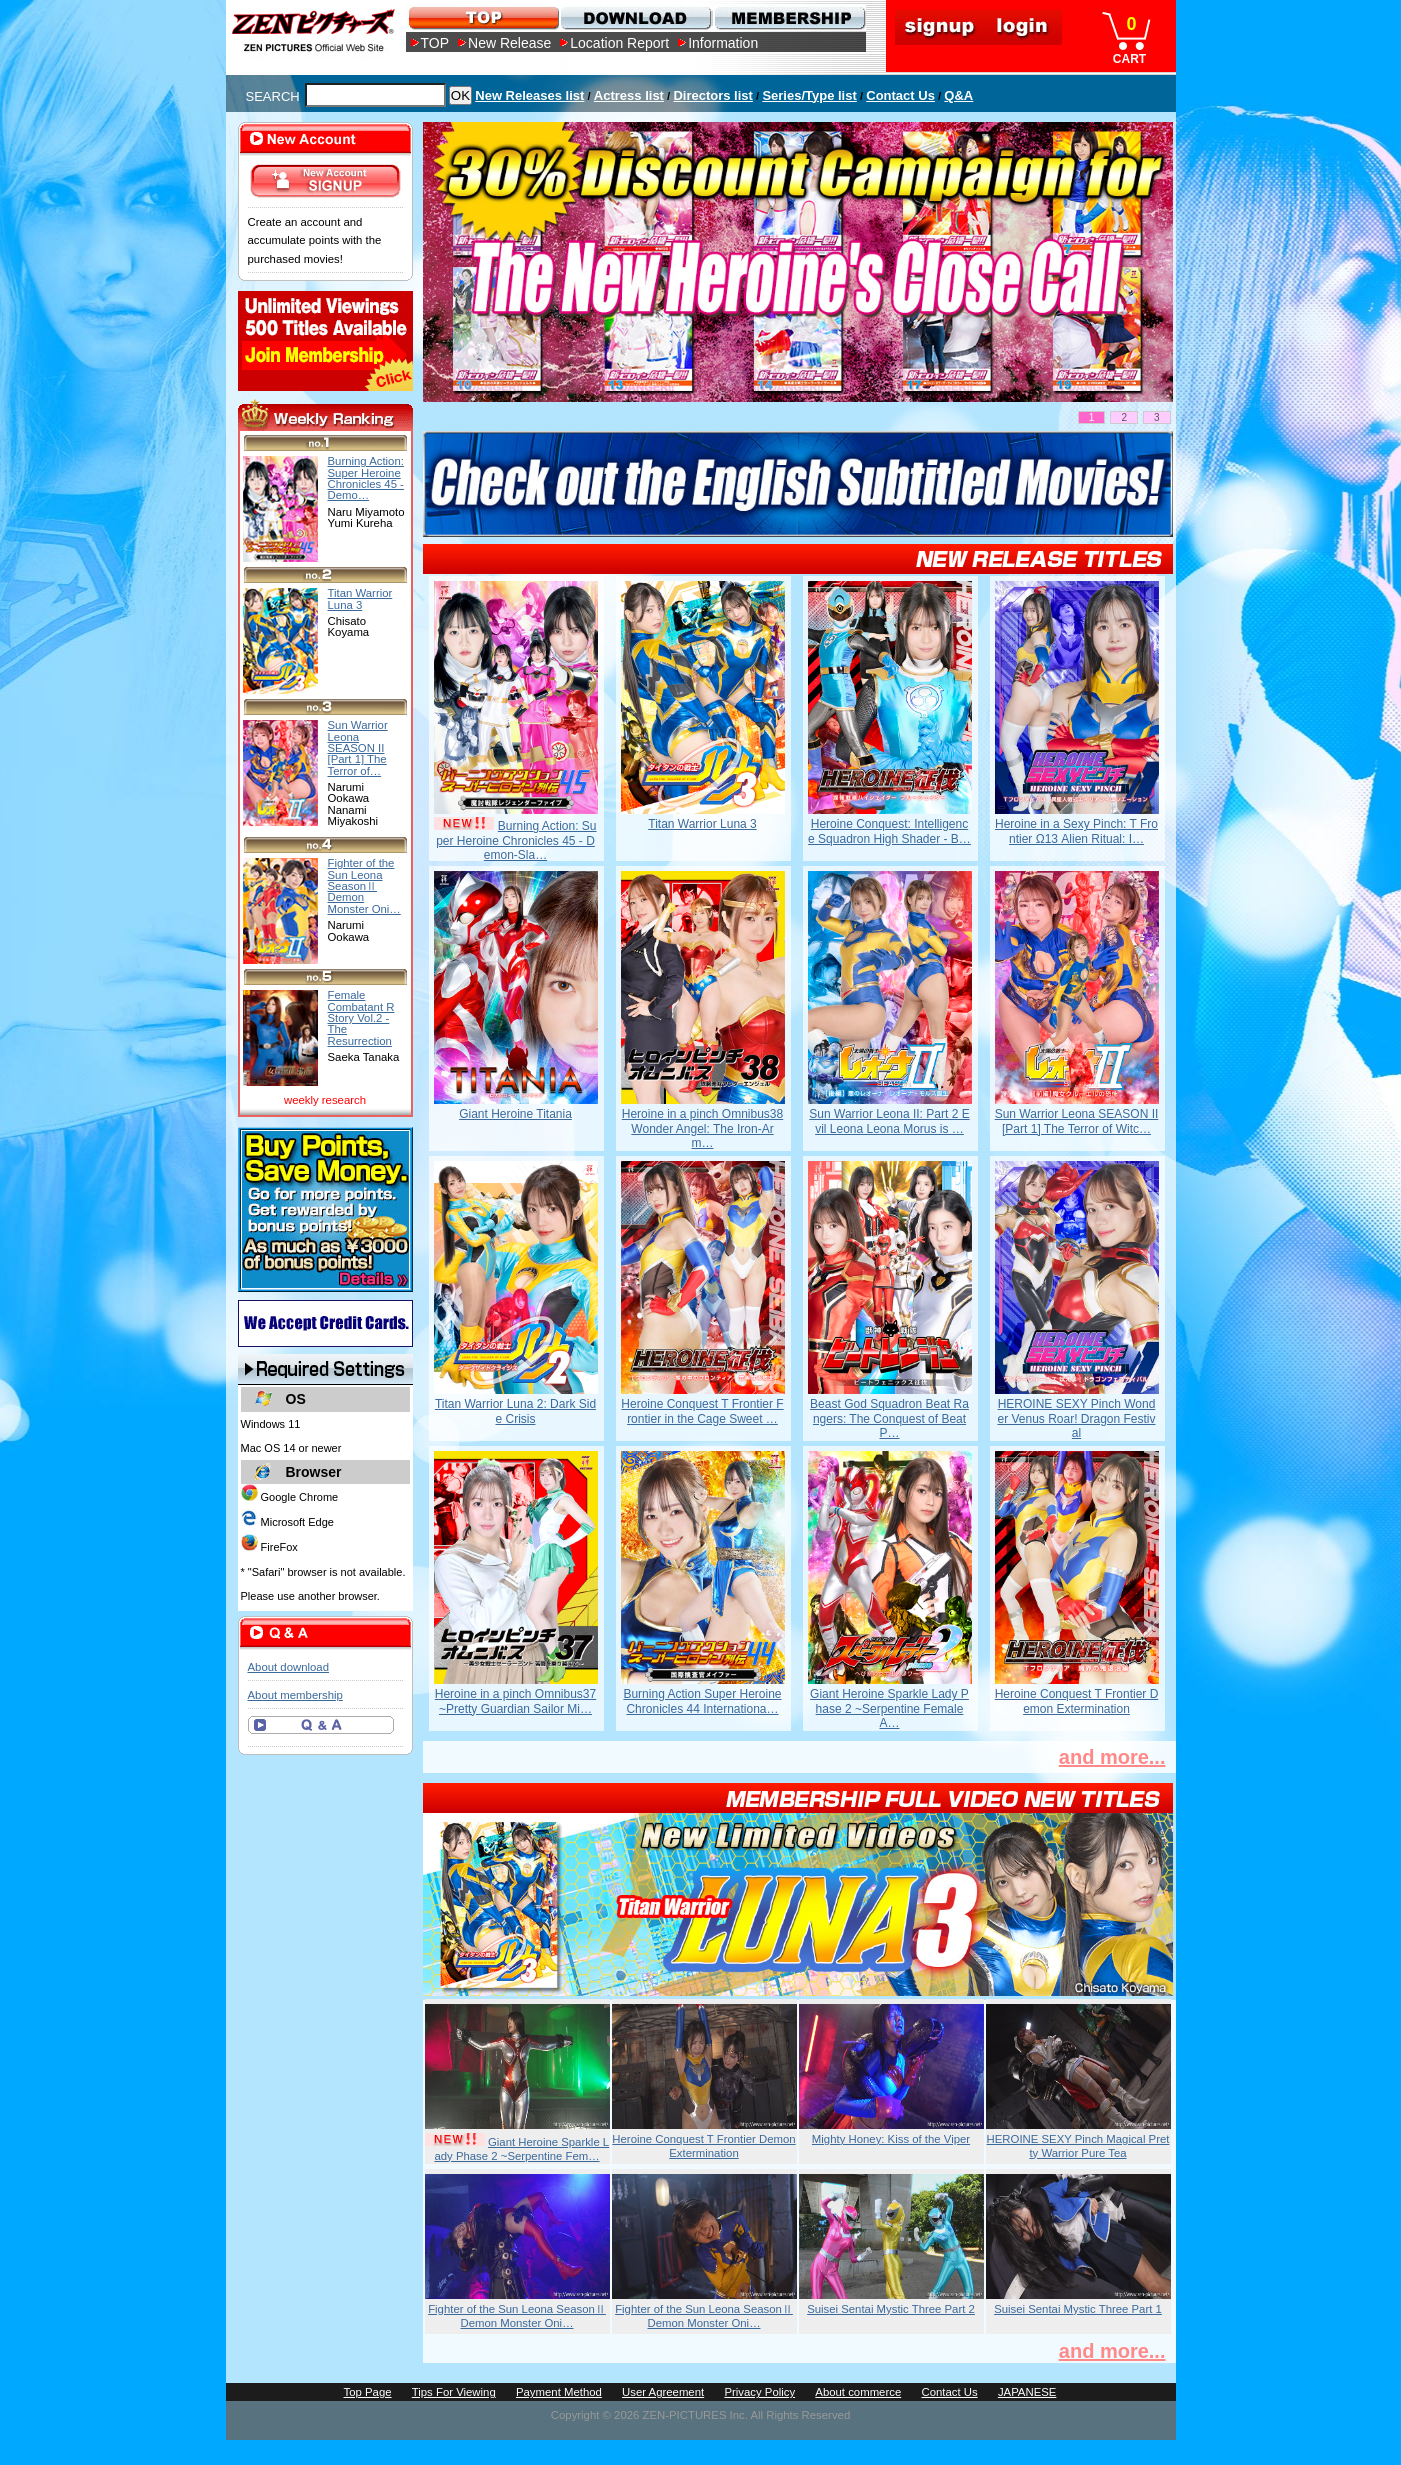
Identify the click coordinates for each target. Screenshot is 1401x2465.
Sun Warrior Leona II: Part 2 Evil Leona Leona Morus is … (889, 1121)
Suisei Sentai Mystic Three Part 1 (1078, 2309)
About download (288, 1667)
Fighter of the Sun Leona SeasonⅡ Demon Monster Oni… (517, 2316)
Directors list (712, 95)
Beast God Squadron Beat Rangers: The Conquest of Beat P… (889, 1418)
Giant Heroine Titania (515, 1114)
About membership (295, 1695)
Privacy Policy (759, 2392)
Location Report (619, 43)
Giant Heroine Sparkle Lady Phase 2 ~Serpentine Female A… (889, 1708)
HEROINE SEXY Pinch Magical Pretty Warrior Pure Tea (1078, 2146)
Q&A (958, 95)
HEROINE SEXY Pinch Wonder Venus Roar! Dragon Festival (1076, 1418)
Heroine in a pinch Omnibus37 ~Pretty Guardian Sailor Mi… (515, 1701)
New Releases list (529, 95)
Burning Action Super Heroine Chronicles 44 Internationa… (702, 1701)
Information (723, 43)
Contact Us (900, 95)
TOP (435, 43)
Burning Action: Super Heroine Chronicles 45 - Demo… (366, 478)
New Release (509, 43)
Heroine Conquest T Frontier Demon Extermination (1077, 1701)
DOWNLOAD (635, 17)
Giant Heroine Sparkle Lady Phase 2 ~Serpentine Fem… (521, 2149)
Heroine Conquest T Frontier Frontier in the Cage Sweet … (702, 1411)
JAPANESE (1027, 2392)
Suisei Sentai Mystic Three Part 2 (891, 2309)
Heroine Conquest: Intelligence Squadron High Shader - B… (889, 831)
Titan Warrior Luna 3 (702, 824)
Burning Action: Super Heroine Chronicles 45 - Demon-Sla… (516, 840)
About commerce (858, 2392)
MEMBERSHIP (788, 17)
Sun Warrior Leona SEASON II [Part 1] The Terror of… (358, 747)
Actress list (629, 95)
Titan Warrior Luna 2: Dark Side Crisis (515, 1411)
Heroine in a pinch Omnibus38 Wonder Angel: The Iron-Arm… (702, 1128)
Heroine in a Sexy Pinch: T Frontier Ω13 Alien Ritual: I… (1076, 831)
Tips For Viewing (454, 2392)
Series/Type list (809, 95)
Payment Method (559, 2392)
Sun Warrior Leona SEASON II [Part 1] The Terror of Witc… (1077, 1121)
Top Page (368, 2392)
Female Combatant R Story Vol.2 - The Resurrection (361, 1017)
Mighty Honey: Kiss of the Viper (891, 2139)
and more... (1112, 1757)
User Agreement (663, 2392)
